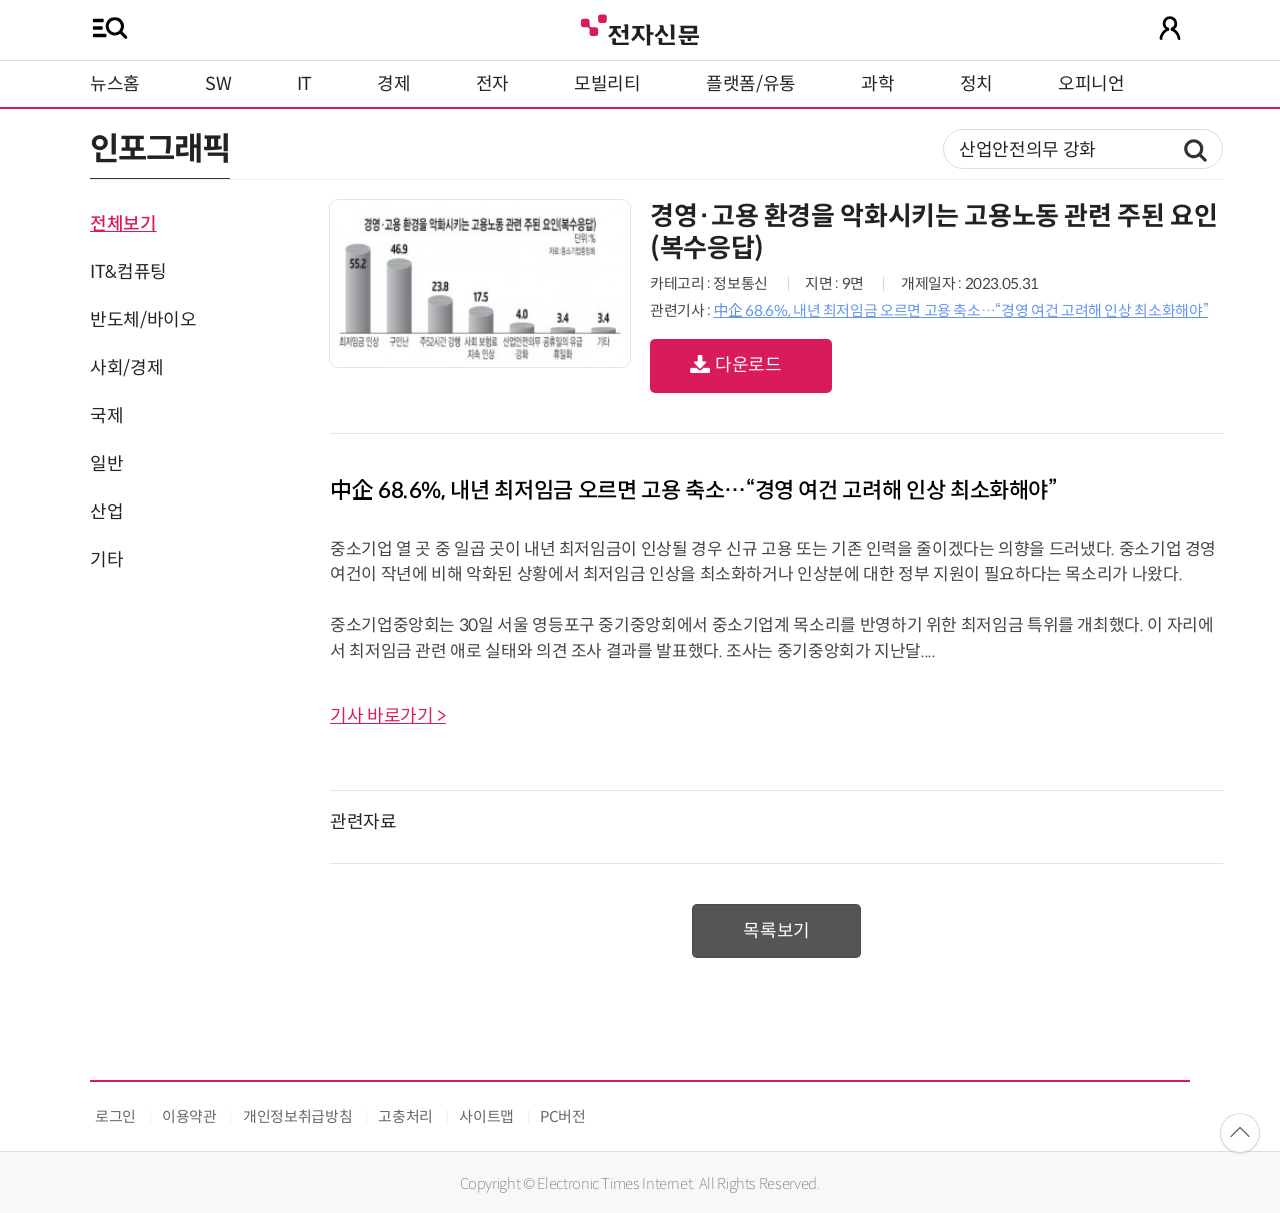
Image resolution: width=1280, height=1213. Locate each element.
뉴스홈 (115, 84)
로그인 (115, 1116)
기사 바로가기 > (388, 716)
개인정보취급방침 (297, 1116)
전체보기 (123, 224)
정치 (976, 84)
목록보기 (776, 931)
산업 (106, 512)
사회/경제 (126, 368)
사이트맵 (486, 1116)
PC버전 (563, 1116)
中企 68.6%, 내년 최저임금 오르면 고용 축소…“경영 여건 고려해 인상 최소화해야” (960, 310)
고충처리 (405, 1116)
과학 (877, 84)
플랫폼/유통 (751, 84)
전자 (492, 84)
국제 (106, 416)
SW (218, 84)
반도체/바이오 (143, 320)
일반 (106, 464)
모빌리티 (607, 84)
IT (304, 84)
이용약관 (189, 1116)
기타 (106, 560)
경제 (393, 84)
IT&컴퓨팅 (128, 272)
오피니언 (1091, 84)
